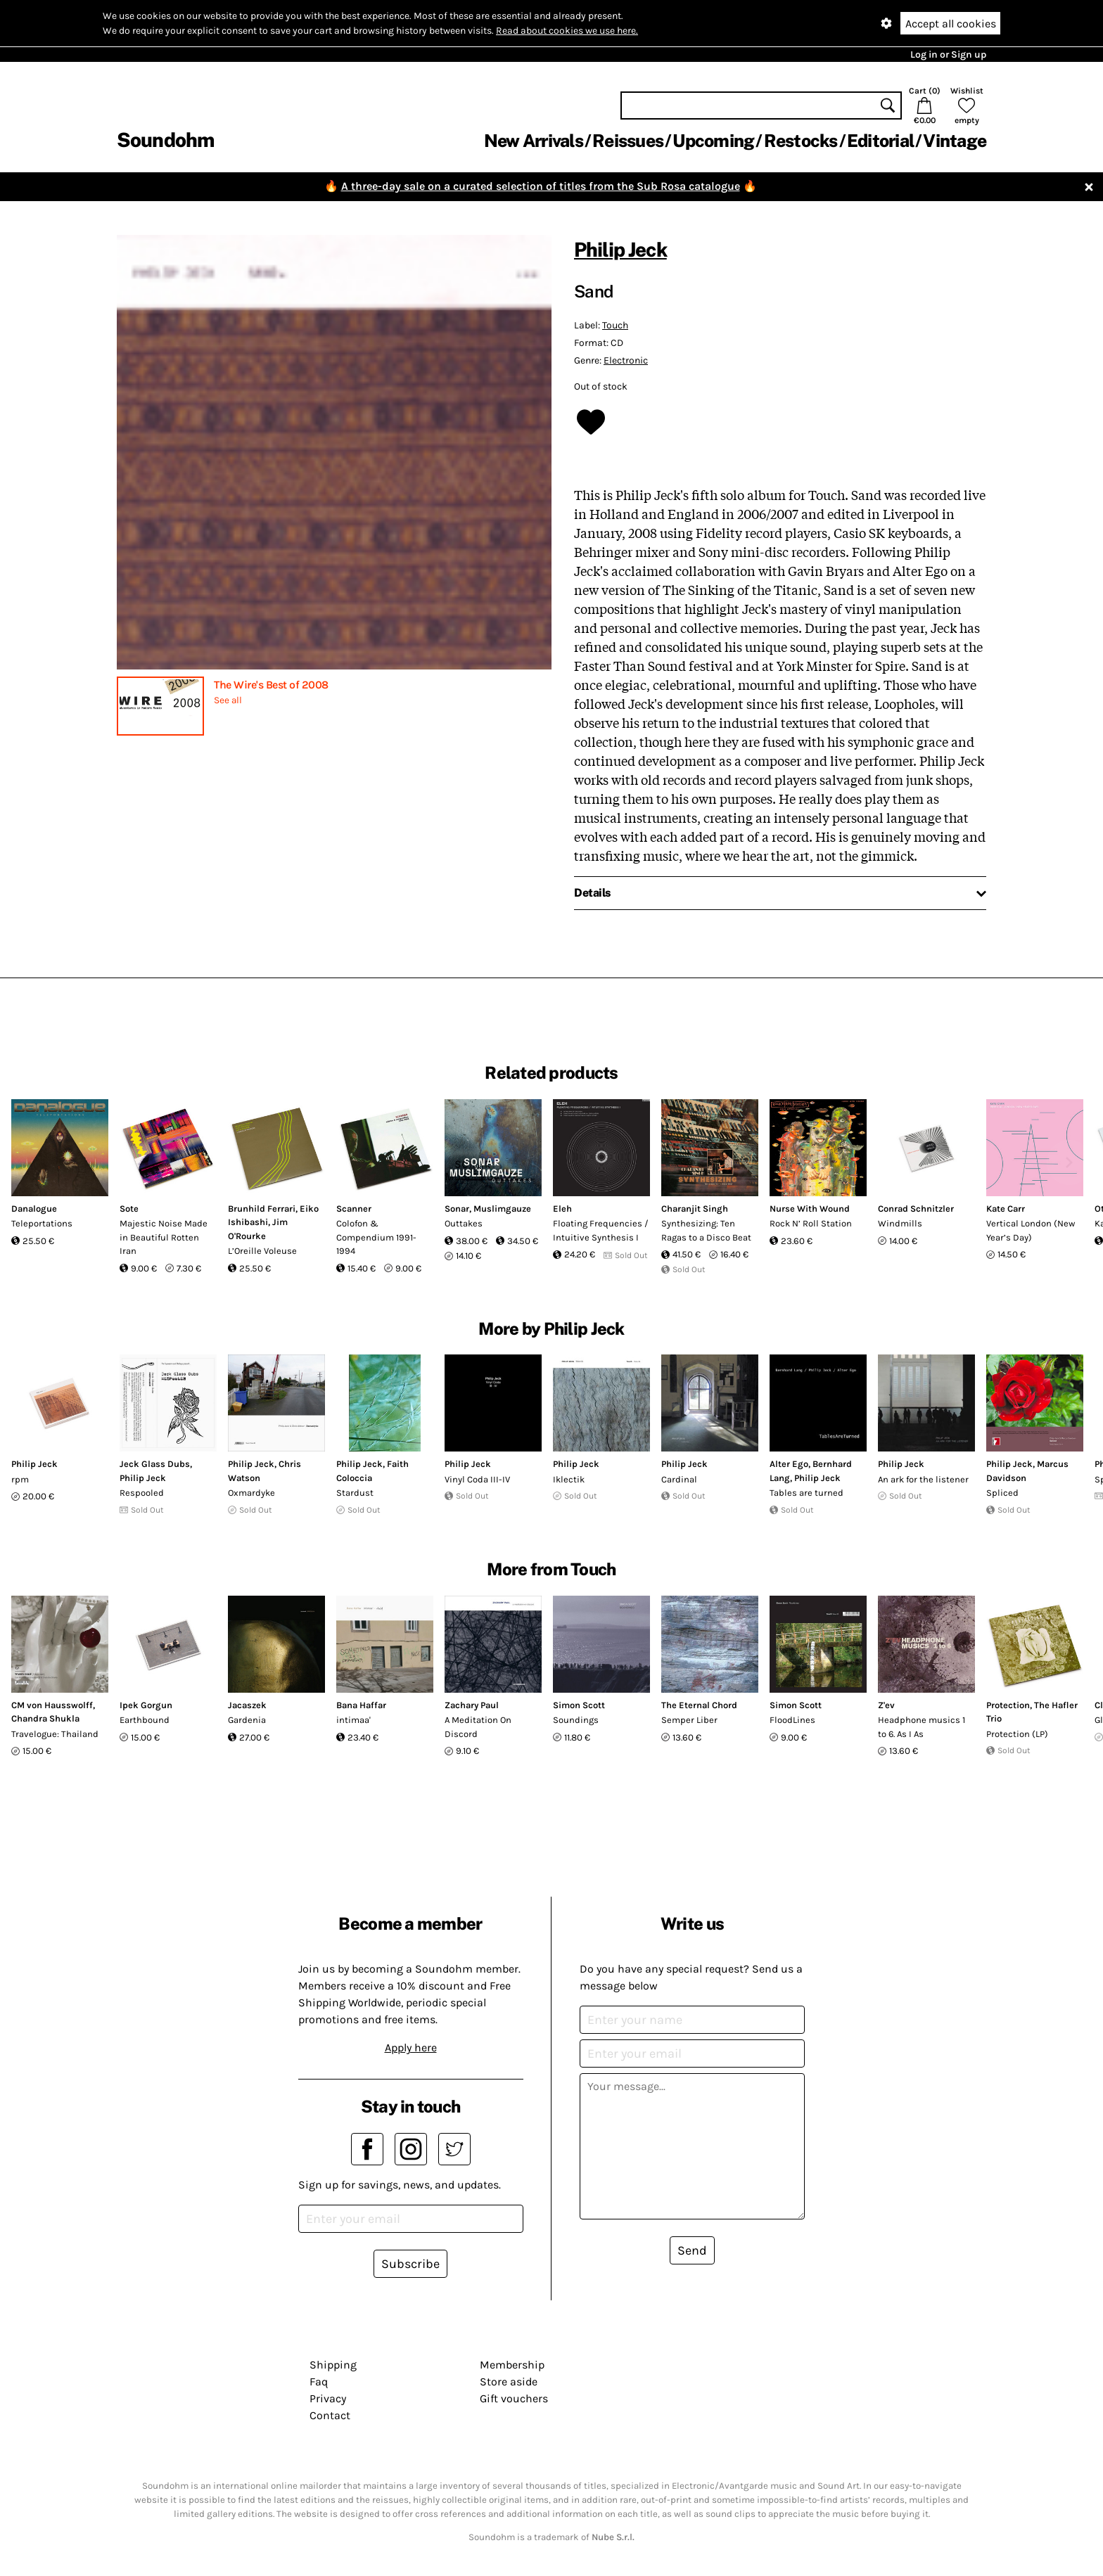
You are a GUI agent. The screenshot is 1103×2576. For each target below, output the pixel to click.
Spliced (1002, 1492)
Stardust (355, 1492)
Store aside (508, 2381)
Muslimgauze (502, 1208)
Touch (615, 325)
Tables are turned (806, 1492)
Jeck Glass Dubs (155, 1464)
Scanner (353, 1208)
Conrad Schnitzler (916, 1208)
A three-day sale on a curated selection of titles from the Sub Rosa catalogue (540, 186)
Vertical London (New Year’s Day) (1030, 1230)
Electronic (626, 360)
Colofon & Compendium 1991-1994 (376, 1237)
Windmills (900, 1223)
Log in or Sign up (948, 54)
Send (692, 2250)
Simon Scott (579, 1705)
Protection (1008, 1705)
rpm (20, 1479)
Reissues (627, 140)
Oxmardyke (251, 1492)
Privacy (328, 2398)
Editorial (880, 140)
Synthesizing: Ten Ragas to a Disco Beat (706, 1230)
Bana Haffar (361, 1705)
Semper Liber (689, 1720)
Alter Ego (789, 1464)
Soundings (576, 1720)
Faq (319, 2381)
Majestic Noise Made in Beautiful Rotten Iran (164, 1237)
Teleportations (41, 1223)
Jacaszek (247, 1705)
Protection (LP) (1017, 1734)
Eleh (562, 1208)
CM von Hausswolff (52, 1705)
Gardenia (247, 1720)
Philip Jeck (620, 249)
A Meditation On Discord (478, 1727)
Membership (512, 2364)
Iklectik (569, 1479)
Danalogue (34, 1208)
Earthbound (145, 1720)
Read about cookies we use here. (567, 31)
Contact (330, 2415)
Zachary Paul (472, 1705)
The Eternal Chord (699, 1705)
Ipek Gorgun (146, 1705)
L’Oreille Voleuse (262, 1250)
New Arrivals (533, 140)
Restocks (801, 140)
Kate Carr (1005, 1208)
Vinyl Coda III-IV (477, 1479)
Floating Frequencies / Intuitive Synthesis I (601, 1230)
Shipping (333, 2364)
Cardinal (679, 1479)
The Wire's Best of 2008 (271, 684)
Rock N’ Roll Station (811, 1223)
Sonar (457, 1208)
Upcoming (713, 140)
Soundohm (165, 139)
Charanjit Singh (694, 1208)
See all (228, 700)
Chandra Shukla (45, 1718)
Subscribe (410, 2263)
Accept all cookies (950, 23)
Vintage (954, 140)
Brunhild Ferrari (261, 1208)
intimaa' (353, 1720)
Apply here (411, 2047)
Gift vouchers (514, 2398)
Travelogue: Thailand (54, 1734)
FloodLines (792, 1720)
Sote (129, 1208)
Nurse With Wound (810, 1208)
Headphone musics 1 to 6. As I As (921, 1727)
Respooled (142, 1492)
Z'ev (886, 1705)
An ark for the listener (923, 1479)
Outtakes (464, 1223)
